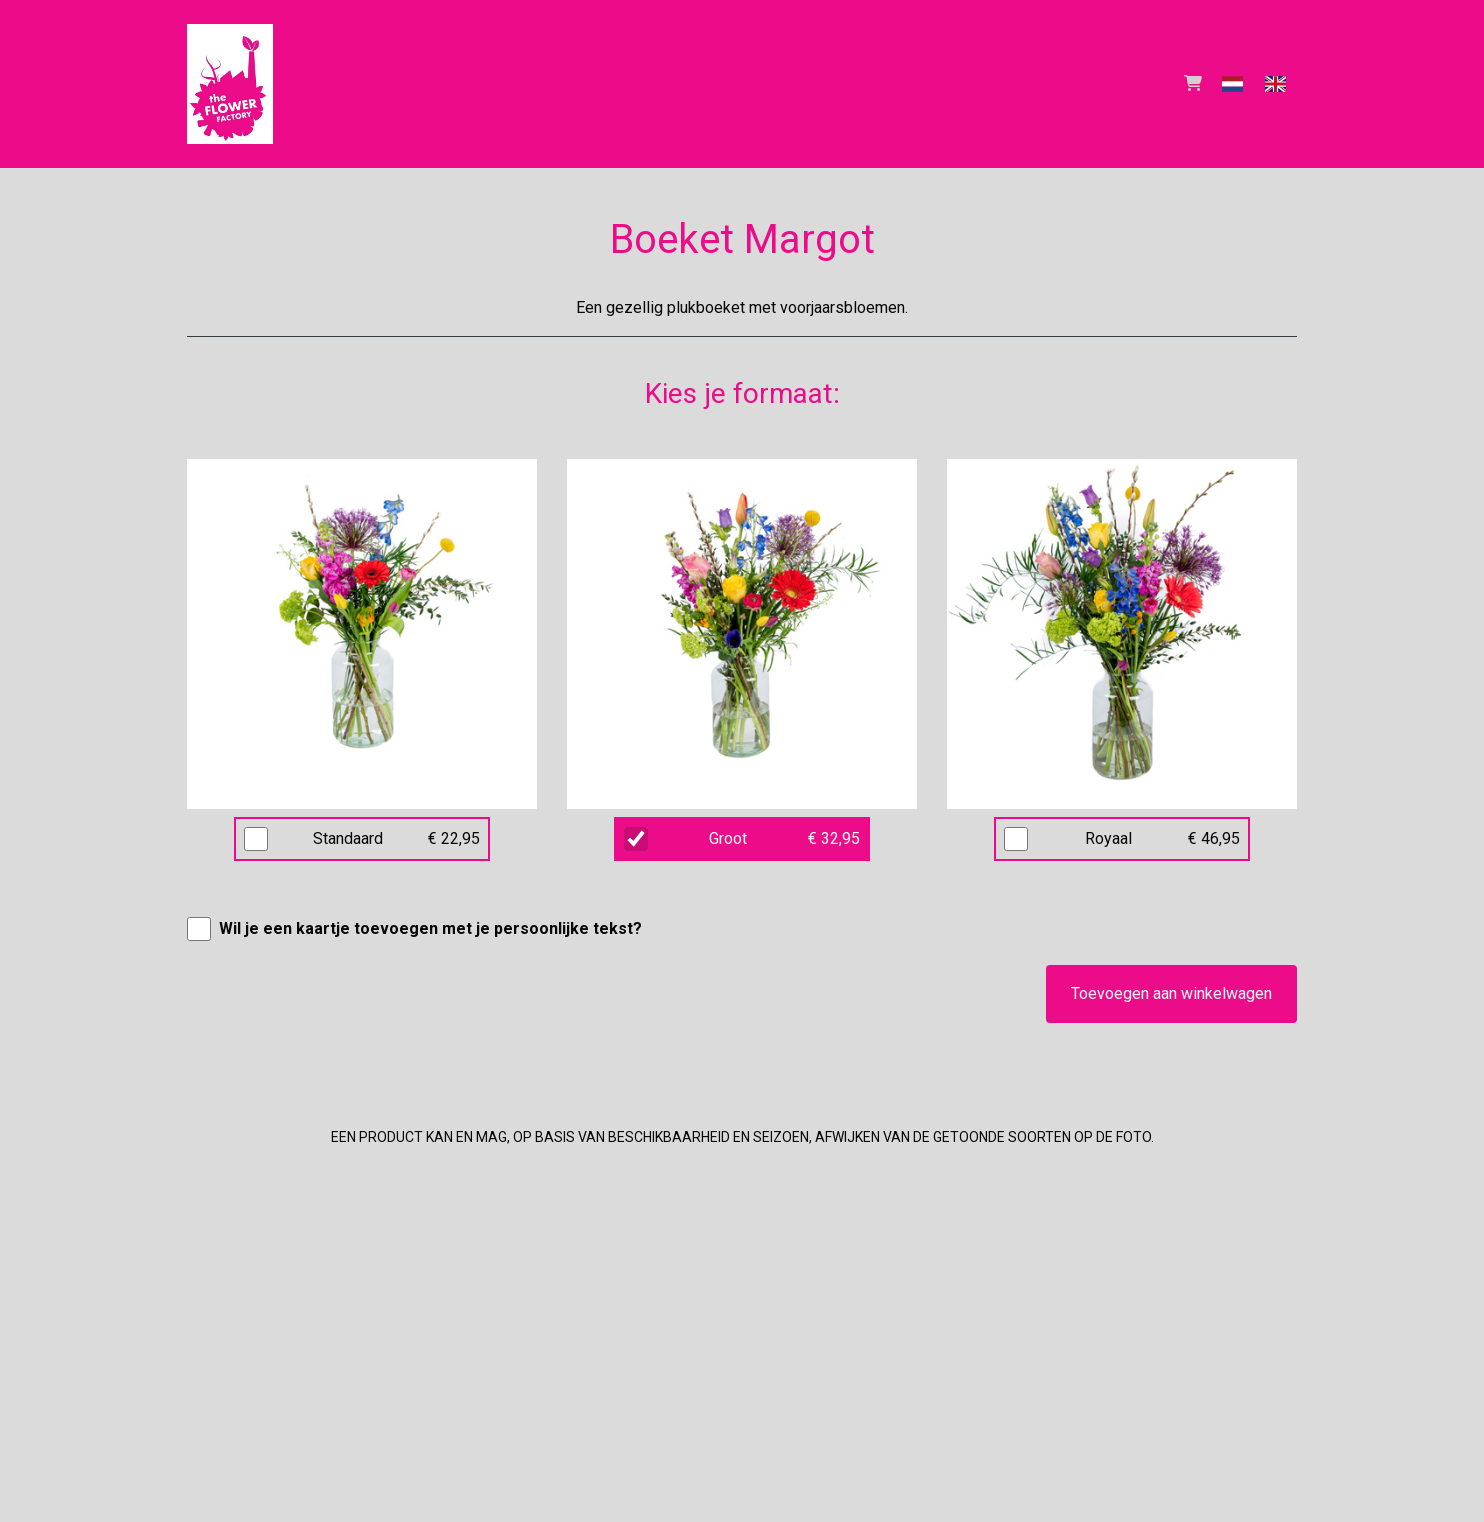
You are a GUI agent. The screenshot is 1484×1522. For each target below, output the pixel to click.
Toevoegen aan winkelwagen (1171, 993)
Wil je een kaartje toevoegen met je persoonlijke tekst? (430, 928)
